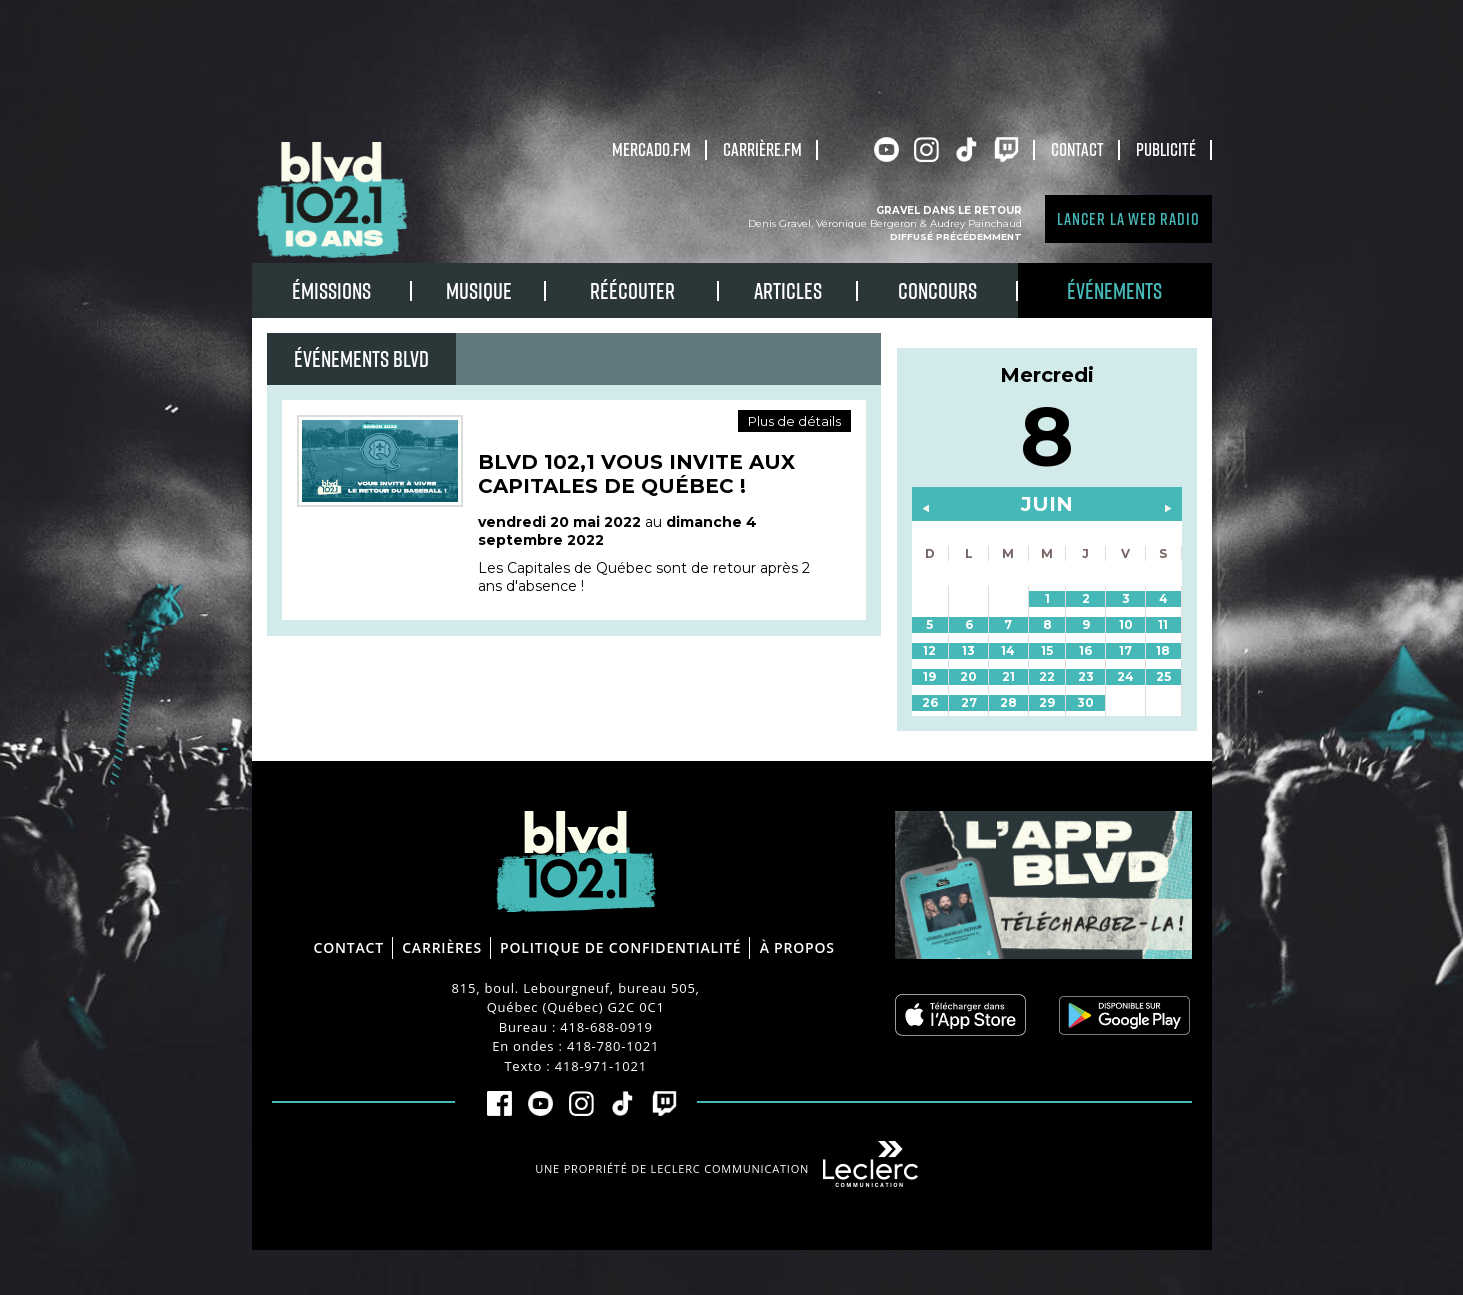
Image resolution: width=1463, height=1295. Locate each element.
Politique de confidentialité (620, 947)
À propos (797, 947)
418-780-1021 (613, 1046)
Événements (1114, 290)
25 (1163, 676)
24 (1125, 676)
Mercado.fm (651, 149)
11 (1163, 624)
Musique (479, 290)
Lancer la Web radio (1128, 218)
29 (1047, 702)
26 (930, 702)
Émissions (331, 290)
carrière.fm (762, 149)
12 (929, 650)
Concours (937, 290)
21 (1008, 676)
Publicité (1166, 149)
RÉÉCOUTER (632, 290)
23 (1086, 676)
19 (929, 676)
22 (1047, 676)
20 (968, 676)
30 (1085, 702)
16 (1085, 650)
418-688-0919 (606, 1027)
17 (1125, 650)
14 (1008, 650)
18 (1163, 650)
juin (1047, 504)
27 (969, 702)
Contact (1077, 149)
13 (968, 650)
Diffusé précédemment (956, 236)
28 (1008, 702)
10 (1126, 624)
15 (1047, 650)
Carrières (442, 947)
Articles (788, 290)
